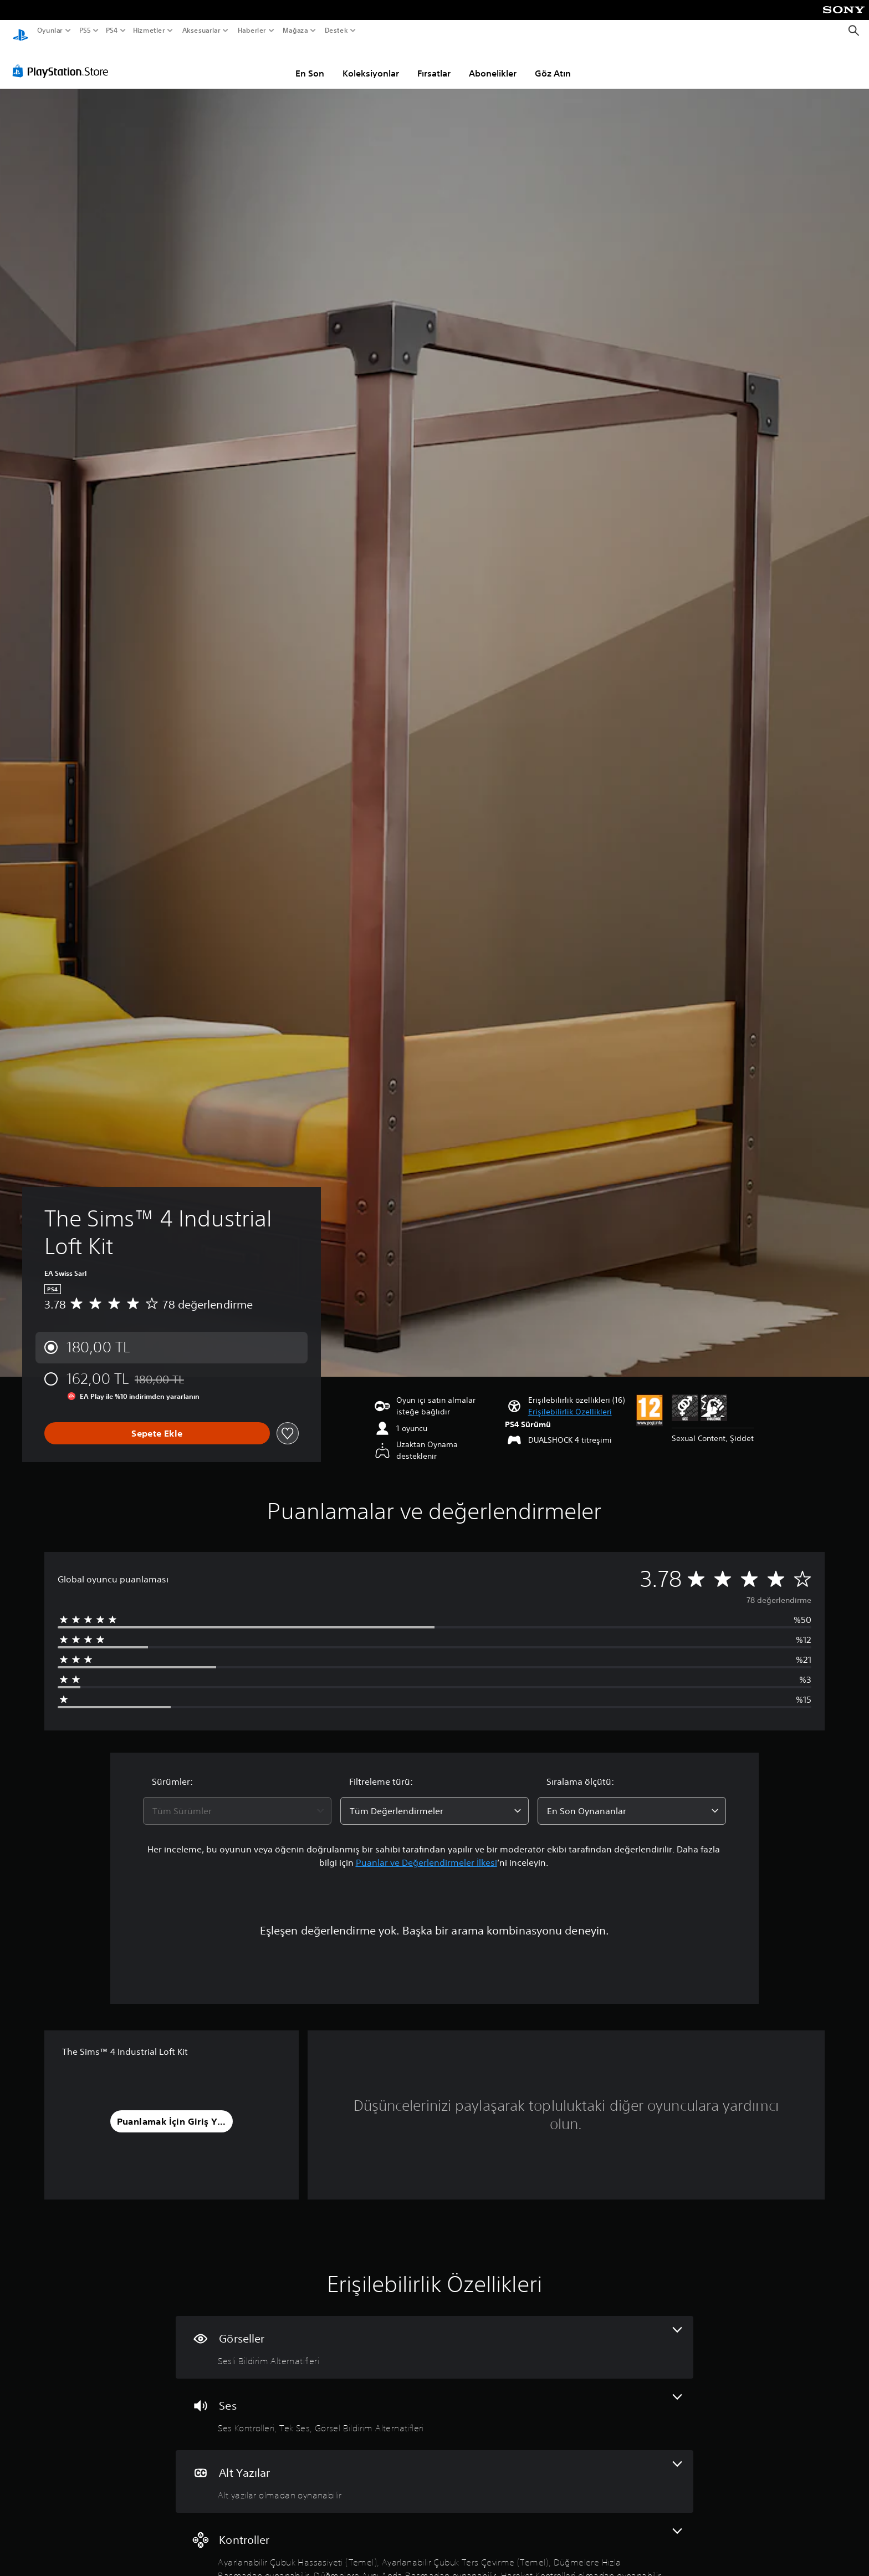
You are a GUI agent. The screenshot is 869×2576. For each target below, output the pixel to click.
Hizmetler (149, 30)
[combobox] (237, 1800)
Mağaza (295, 30)
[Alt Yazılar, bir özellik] (434, 2471)
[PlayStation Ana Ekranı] (20, 31)
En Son (309, 62)
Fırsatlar (434, 62)
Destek (335, 30)
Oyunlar (50, 30)
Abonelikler (493, 62)
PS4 (112, 30)
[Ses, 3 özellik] (434, 2404)
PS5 (84, 30)
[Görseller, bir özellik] (434, 2336)
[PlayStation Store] (63, 60)
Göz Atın (553, 62)
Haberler (252, 30)
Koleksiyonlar (371, 62)
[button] (570, 1401)
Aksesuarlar (201, 30)
